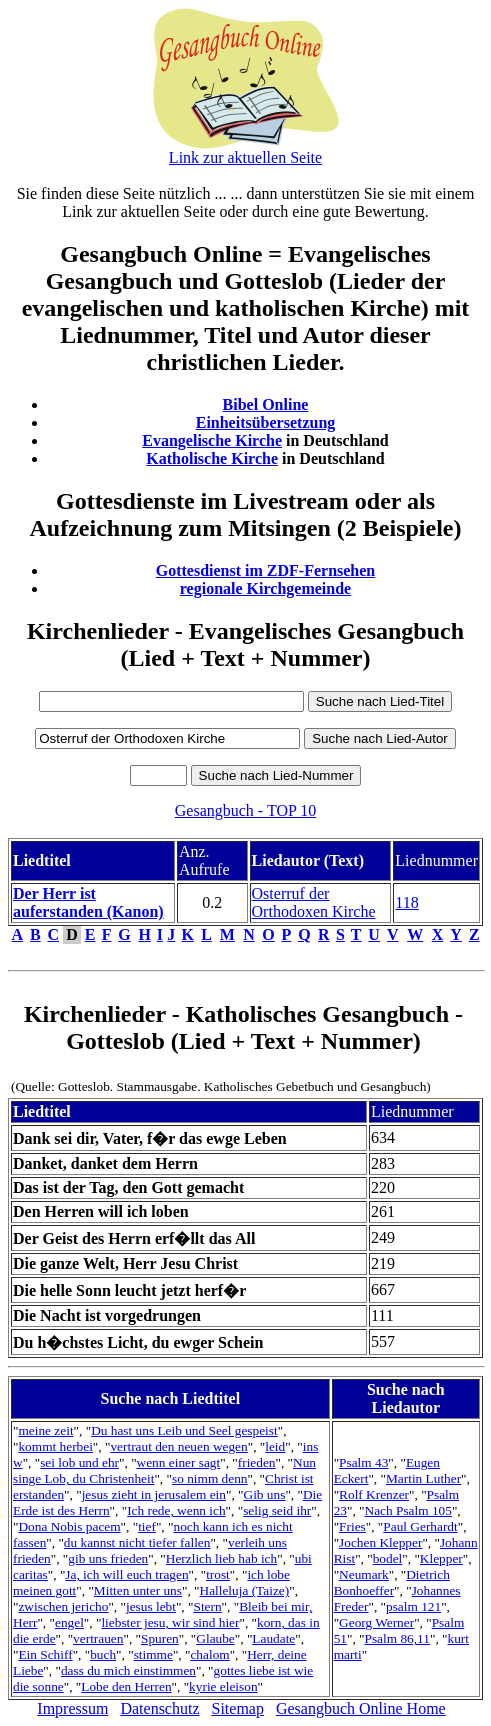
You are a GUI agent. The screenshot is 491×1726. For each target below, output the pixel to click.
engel (69, 1622)
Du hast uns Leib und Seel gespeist (184, 1430)
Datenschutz (159, 1708)
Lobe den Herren (126, 1686)
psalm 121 (413, 1606)
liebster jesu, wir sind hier (170, 1622)
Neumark (364, 1574)
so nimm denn (210, 1478)
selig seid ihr (277, 1510)
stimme (153, 1654)
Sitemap (238, 1708)
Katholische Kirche (212, 458)
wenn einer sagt (179, 1462)
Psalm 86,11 (397, 1638)
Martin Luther (423, 1478)
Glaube (215, 1638)
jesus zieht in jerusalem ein (154, 1494)
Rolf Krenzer (374, 1494)
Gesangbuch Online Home (361, 1708)
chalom (209, 1654)
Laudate (273, 1638)
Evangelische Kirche (212, 440)
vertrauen (98, 1638)
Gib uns (265, 1494)
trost (218, 1574)
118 (406, 902)
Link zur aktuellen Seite (245, 157)
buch (103, 1654)
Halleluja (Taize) (245, 1590)
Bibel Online (266, 404)
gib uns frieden (108, 1558)
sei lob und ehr (79, 1462)
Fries (352, 1526)
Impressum (72, 1708)
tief (147, 1526)
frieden (257, 1462)
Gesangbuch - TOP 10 (245, 810)
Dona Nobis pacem (69, 1526)
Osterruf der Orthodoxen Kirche (314, 902)
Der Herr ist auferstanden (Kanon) (88, 902)
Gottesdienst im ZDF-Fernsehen (266, 570)
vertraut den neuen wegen (178, 1446)
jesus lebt (151, 1606)
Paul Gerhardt (420, 1526)
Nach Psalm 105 (408, 1510)
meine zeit (45, 1430)
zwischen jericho (63, 1606)
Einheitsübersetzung (266, 422)
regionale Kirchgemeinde (265, 588)
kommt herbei (55, 1446)
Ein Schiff (45, 1654)
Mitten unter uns (138, 1590)
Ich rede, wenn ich (176, 1510)
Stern (207, 1606)
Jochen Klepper (380, 1542)
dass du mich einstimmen (128, 1670)
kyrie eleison (223, 1686)
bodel (388, 1558)
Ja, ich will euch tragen (126, 1574)
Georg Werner (376, 1622)
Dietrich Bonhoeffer (392, 1582)
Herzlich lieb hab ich (221, 1558)
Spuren (160, 1638)
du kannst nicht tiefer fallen (137, 1542)
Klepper (441, 1558)
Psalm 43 (363, 1462)
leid (275, 1446)
